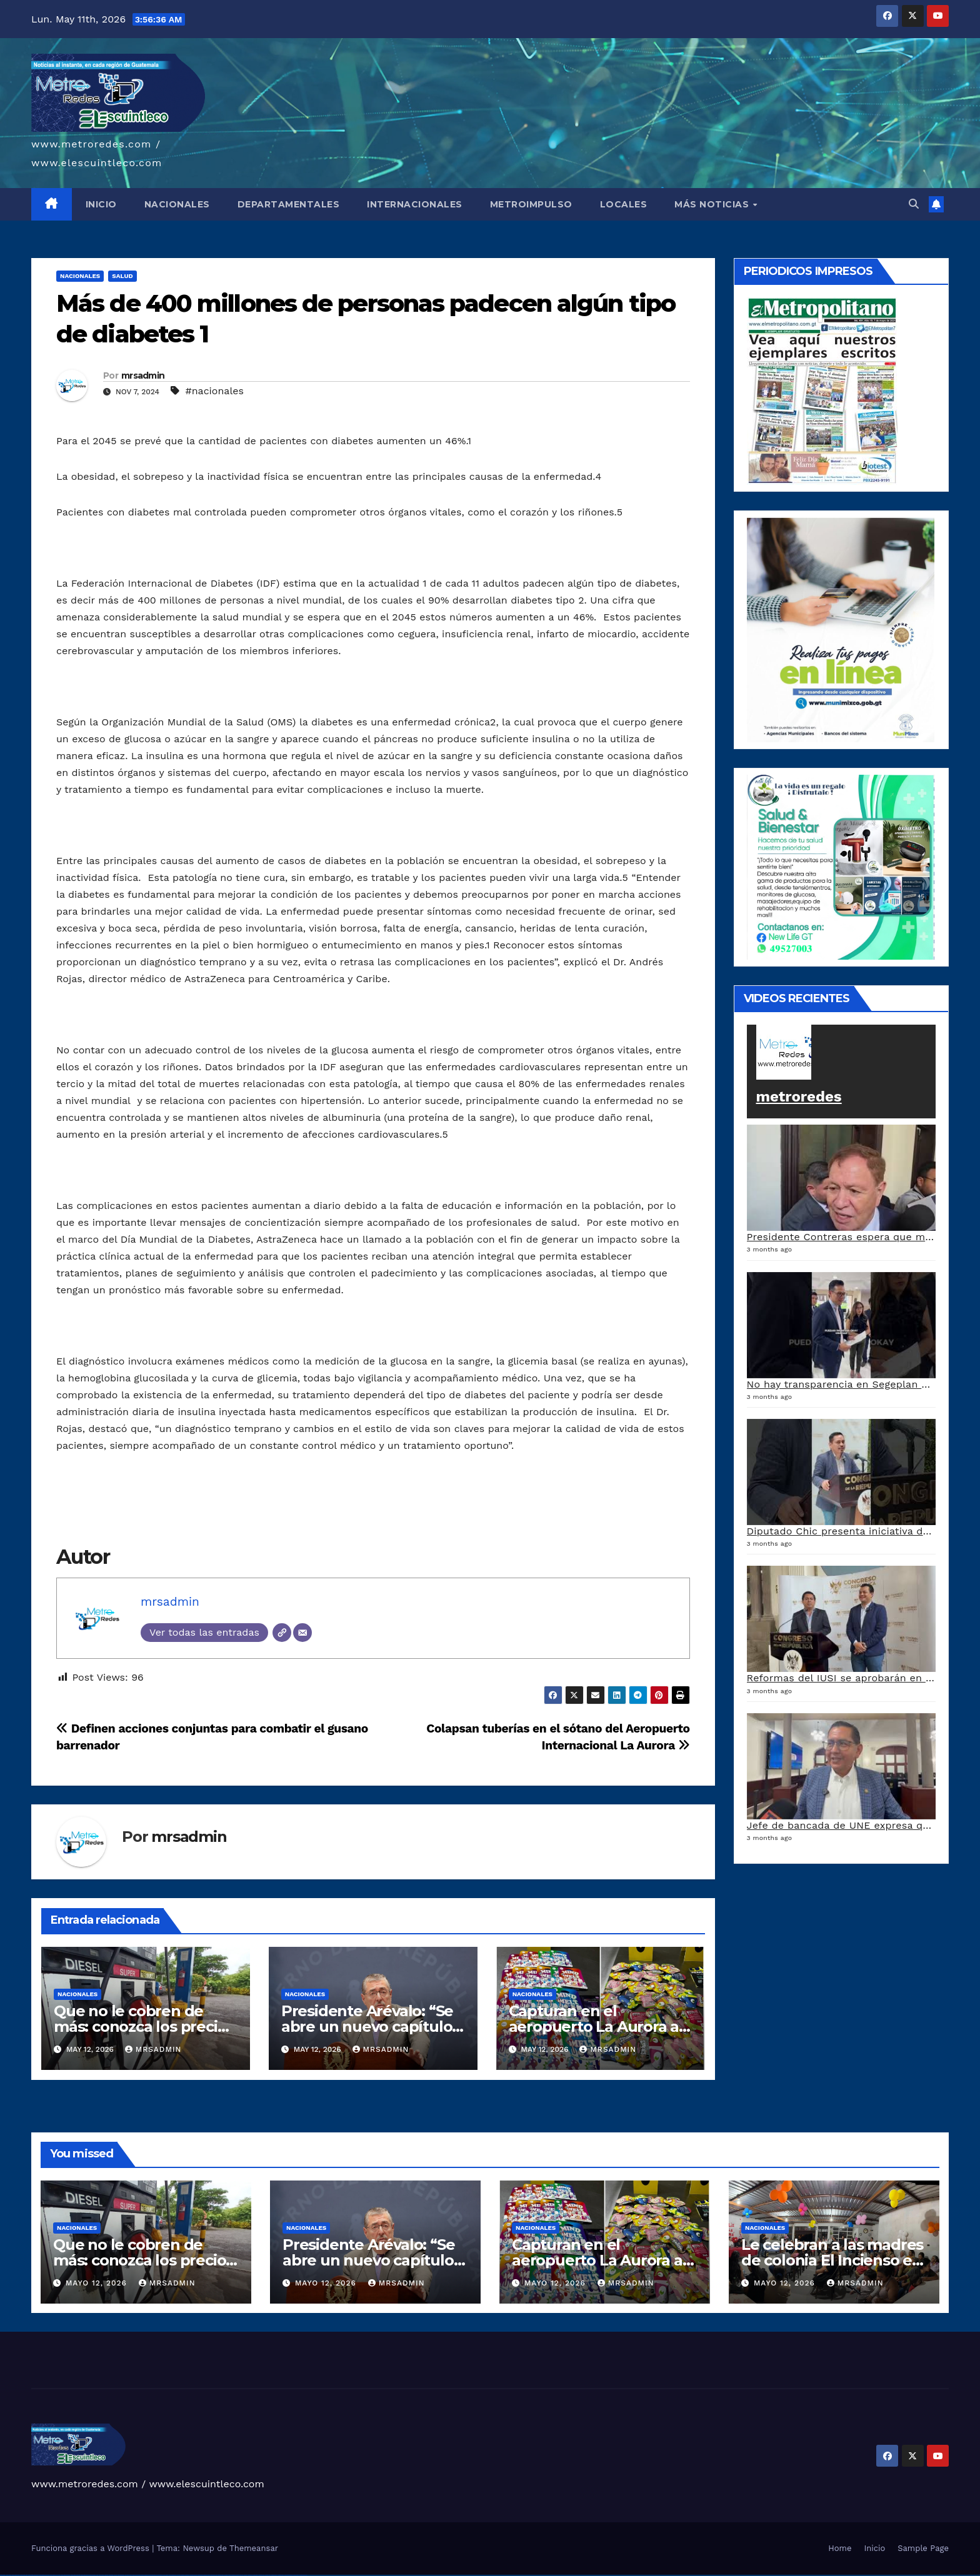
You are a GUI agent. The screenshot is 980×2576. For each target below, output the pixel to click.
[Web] (281, 1632)
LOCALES (624, 204)
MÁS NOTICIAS (713, 204)
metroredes (799, 1096)
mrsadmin (142, 375)
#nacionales (214, 391)
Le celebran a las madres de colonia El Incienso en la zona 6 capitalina (832, 2260)
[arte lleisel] (840, 866)
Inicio (874, 2548)
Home (839, 2548)
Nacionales (80, 275)
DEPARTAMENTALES (289, 204)
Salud (122, 275)
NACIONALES (177, 204)
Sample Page (923, 2548)
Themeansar (253, 2548)
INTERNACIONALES (414, 204)
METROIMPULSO (531, 204)
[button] (914, 204)
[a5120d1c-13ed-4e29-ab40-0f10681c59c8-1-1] (840, 629)
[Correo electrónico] (302, 1632)
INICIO (101, 204)
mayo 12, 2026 (98, 2283)
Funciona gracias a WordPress (91, 2548)
